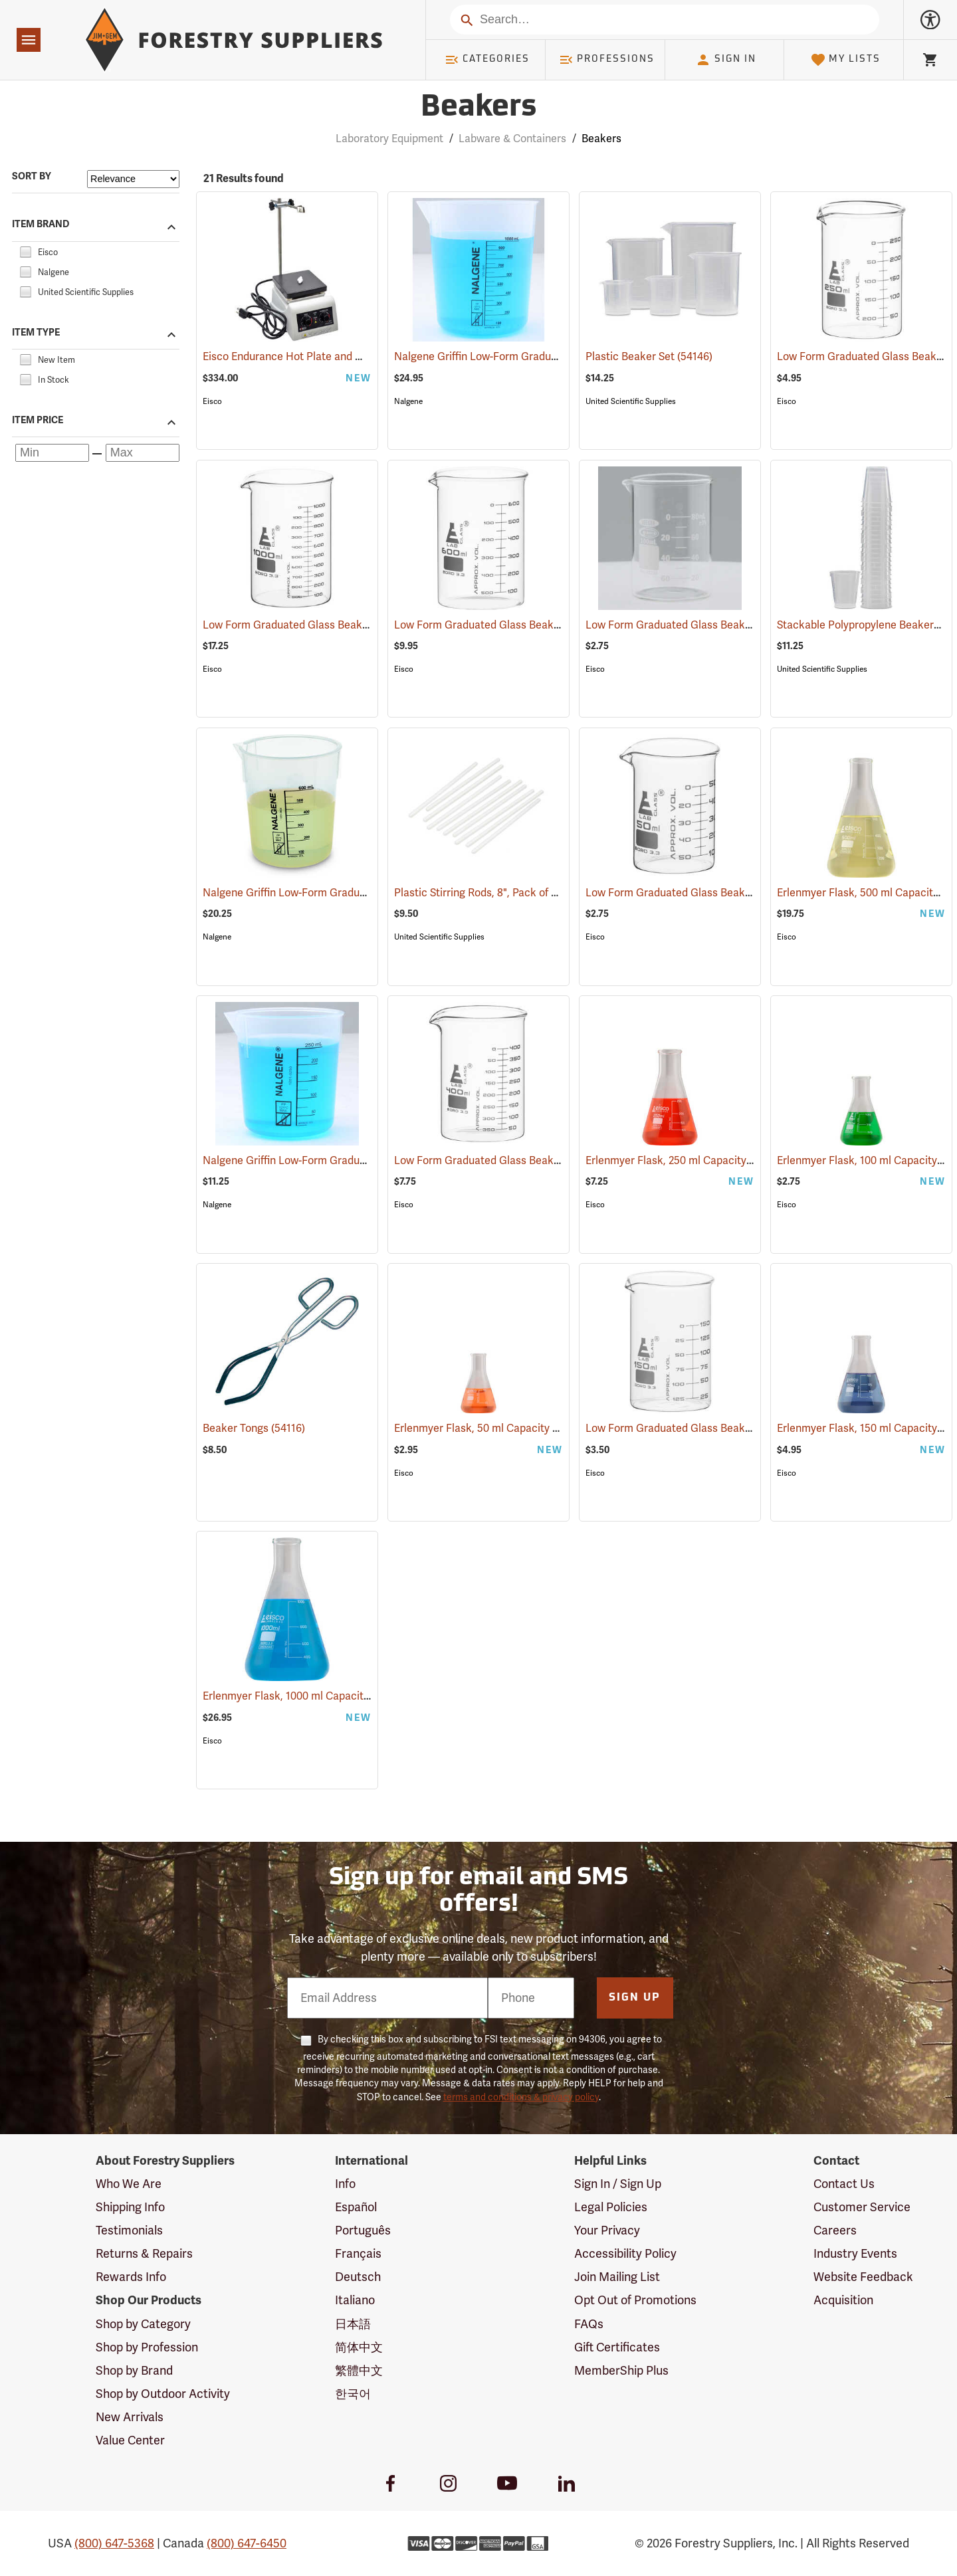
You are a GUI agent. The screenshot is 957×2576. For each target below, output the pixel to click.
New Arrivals (129, 2417)
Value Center (130, 2440)
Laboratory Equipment (389, 139)
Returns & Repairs (144, 2253)
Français (358, 2253)
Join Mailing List (617, 2277)
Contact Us (844, 2184)
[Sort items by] (133, 179)
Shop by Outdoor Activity (163, 2394)
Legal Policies (610, 2207)
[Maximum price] (142, 453)
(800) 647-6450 (246, 2543)
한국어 (353, 2394)
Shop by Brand (134, 2370)
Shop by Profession (147, 2347)
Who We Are (128, 2184)
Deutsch (358, 2277)
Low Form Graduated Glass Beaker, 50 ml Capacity (727, 893)
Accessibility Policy (625, 2253)
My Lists (845, 60)
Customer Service (861, 2207)
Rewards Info (131, 2277)
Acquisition (843, 2300)
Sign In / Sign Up (617, 2184)
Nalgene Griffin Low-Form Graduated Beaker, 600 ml (348, 893)
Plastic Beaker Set (648, 356)
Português (363, 2230)
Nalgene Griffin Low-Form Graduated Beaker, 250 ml (348, 1160)
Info (345, 2184)
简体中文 (359, 2347)
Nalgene (408, 401)
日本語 (353, 2324)
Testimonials (129, 2230)
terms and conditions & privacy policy (521, 2097)
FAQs (588, 2324)
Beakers (601, 139)
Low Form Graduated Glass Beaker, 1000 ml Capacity (350, 625)
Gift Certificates (617, 2347)
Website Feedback (863, 2277)
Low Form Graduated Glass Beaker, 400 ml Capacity (539, 1160)
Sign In (725, 60)
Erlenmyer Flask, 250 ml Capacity (684, 1160)
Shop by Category (143, 2324)
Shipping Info (130, 2207)
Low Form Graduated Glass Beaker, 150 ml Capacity (729, 1428)
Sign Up (635, 1998)
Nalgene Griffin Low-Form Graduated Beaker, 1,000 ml (542, 356)
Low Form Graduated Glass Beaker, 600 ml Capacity (538, 625)
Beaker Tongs (254, 1428)
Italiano (355, 2300)
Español (356, 2207)
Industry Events (855, 2253)
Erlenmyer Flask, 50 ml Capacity (490, 1428)
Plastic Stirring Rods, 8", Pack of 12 (495, 893)
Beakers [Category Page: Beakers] (478, 108)
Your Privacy (607, 2230)
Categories (487, 60)
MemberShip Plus (621, 2370)
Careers (835, 2230)
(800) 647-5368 (114, 2543)
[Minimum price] (52, 453)
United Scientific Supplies (630, 401)
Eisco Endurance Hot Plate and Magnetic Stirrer (338, 356)
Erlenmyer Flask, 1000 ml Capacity (304, 1696)
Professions (606, 60)
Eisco (212, 401)
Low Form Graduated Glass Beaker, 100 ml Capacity (728, 625)
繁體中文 (359, 2370)
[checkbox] (25, 250)
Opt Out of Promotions (635, 2300)
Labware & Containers (512, 139)
